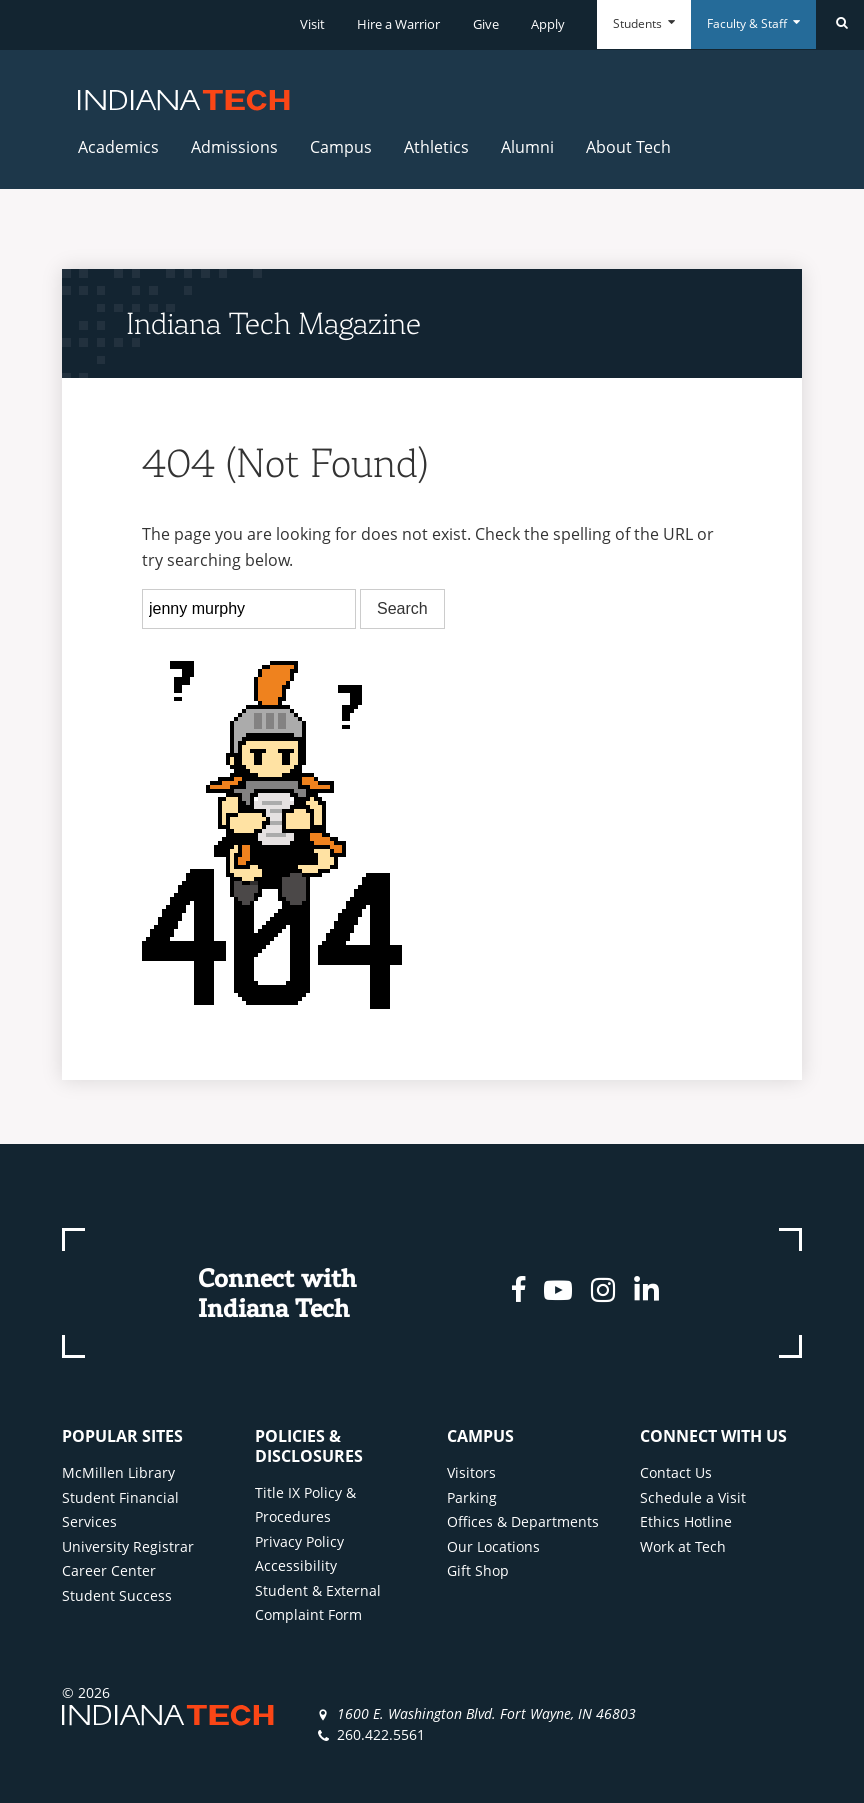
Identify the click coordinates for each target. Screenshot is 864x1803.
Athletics (436, 147)
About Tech (628, 147)
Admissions (234, 147)
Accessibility (296, 1565)
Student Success (117, 1595)
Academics (118, 147)
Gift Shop (478, 1570)
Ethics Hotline (686, 1521)
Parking (472, 1497)
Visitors (471, 1472)
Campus (341, 147)
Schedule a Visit (693, 1497)
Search (402, 608)
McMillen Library (118, 1472)
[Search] (840, 25)
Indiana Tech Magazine (273, 323)
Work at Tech (683, 1546)
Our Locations (493, 1546)
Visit (312, 24)
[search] (249, 609)
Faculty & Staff (753, 23)
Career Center (109, 1570)
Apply (548, 24)
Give (486, 24)
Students (644, 23)
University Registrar (128, 1546)
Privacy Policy (299, 1541)
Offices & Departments (523, 1521)
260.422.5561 (381, 1734)
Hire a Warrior (398, 24)
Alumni (527, 147)
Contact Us (676, 1472)
